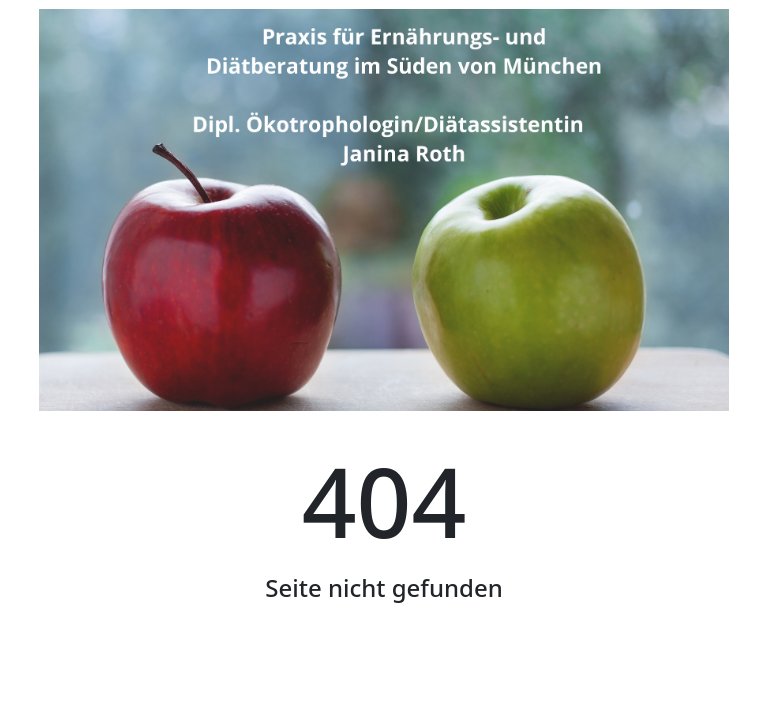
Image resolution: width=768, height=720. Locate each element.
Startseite (384, 681)
